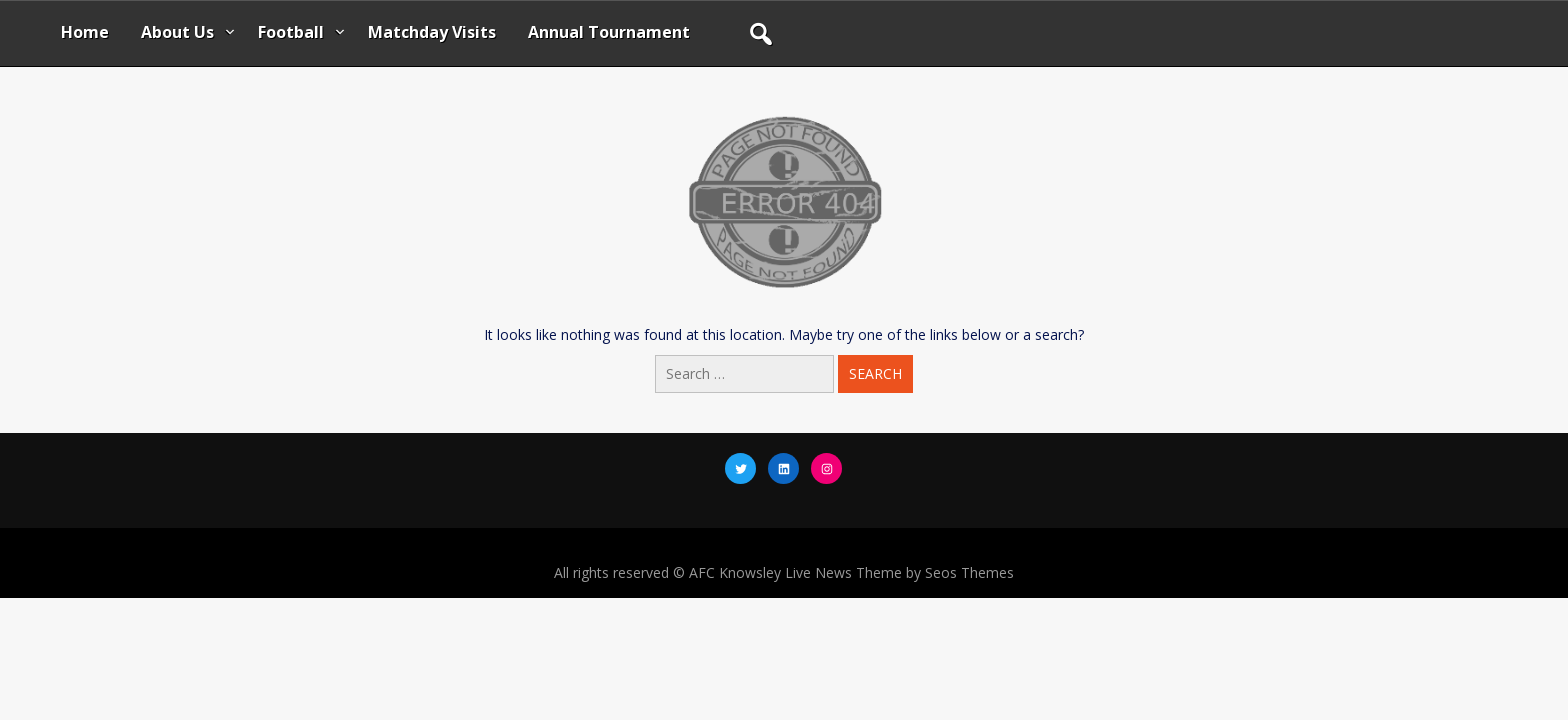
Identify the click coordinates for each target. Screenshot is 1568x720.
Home (85, 32)
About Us (177, 32)
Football (291, 32)
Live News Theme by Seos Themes (899, 572)
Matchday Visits (432, 32)
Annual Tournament (609, 32)
